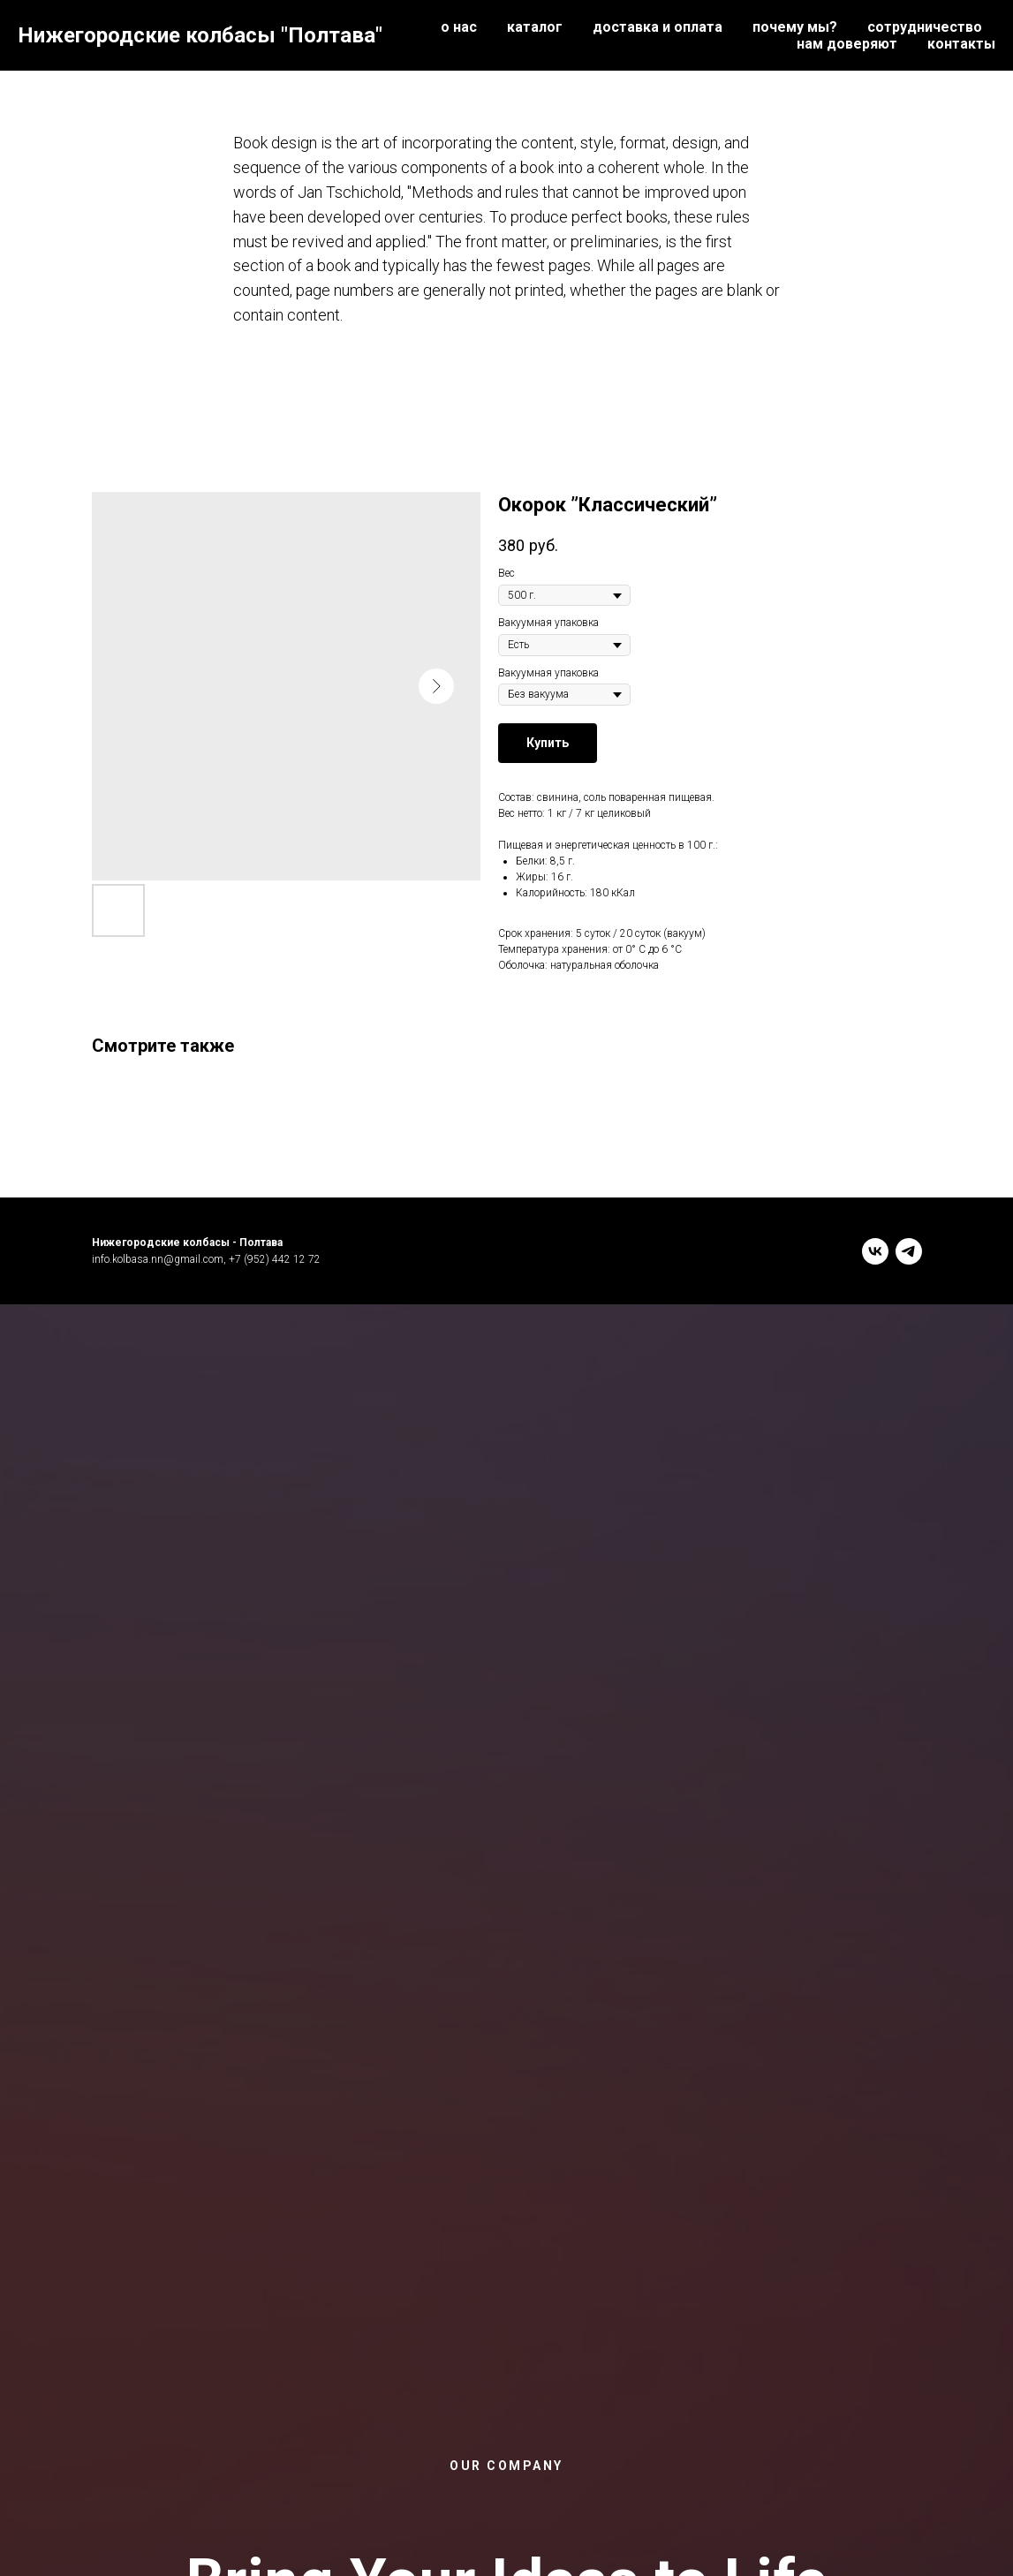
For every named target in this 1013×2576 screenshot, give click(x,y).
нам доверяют (847, 43)
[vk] (875, 1251)
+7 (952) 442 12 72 (275, 1259)
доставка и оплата (657, 27)
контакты (961, 43)
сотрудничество (924, 27)
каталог (535, 27)
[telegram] (909, 1251)
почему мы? (794, 27)
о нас (459, 27)
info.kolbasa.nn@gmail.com (157, 1259)
